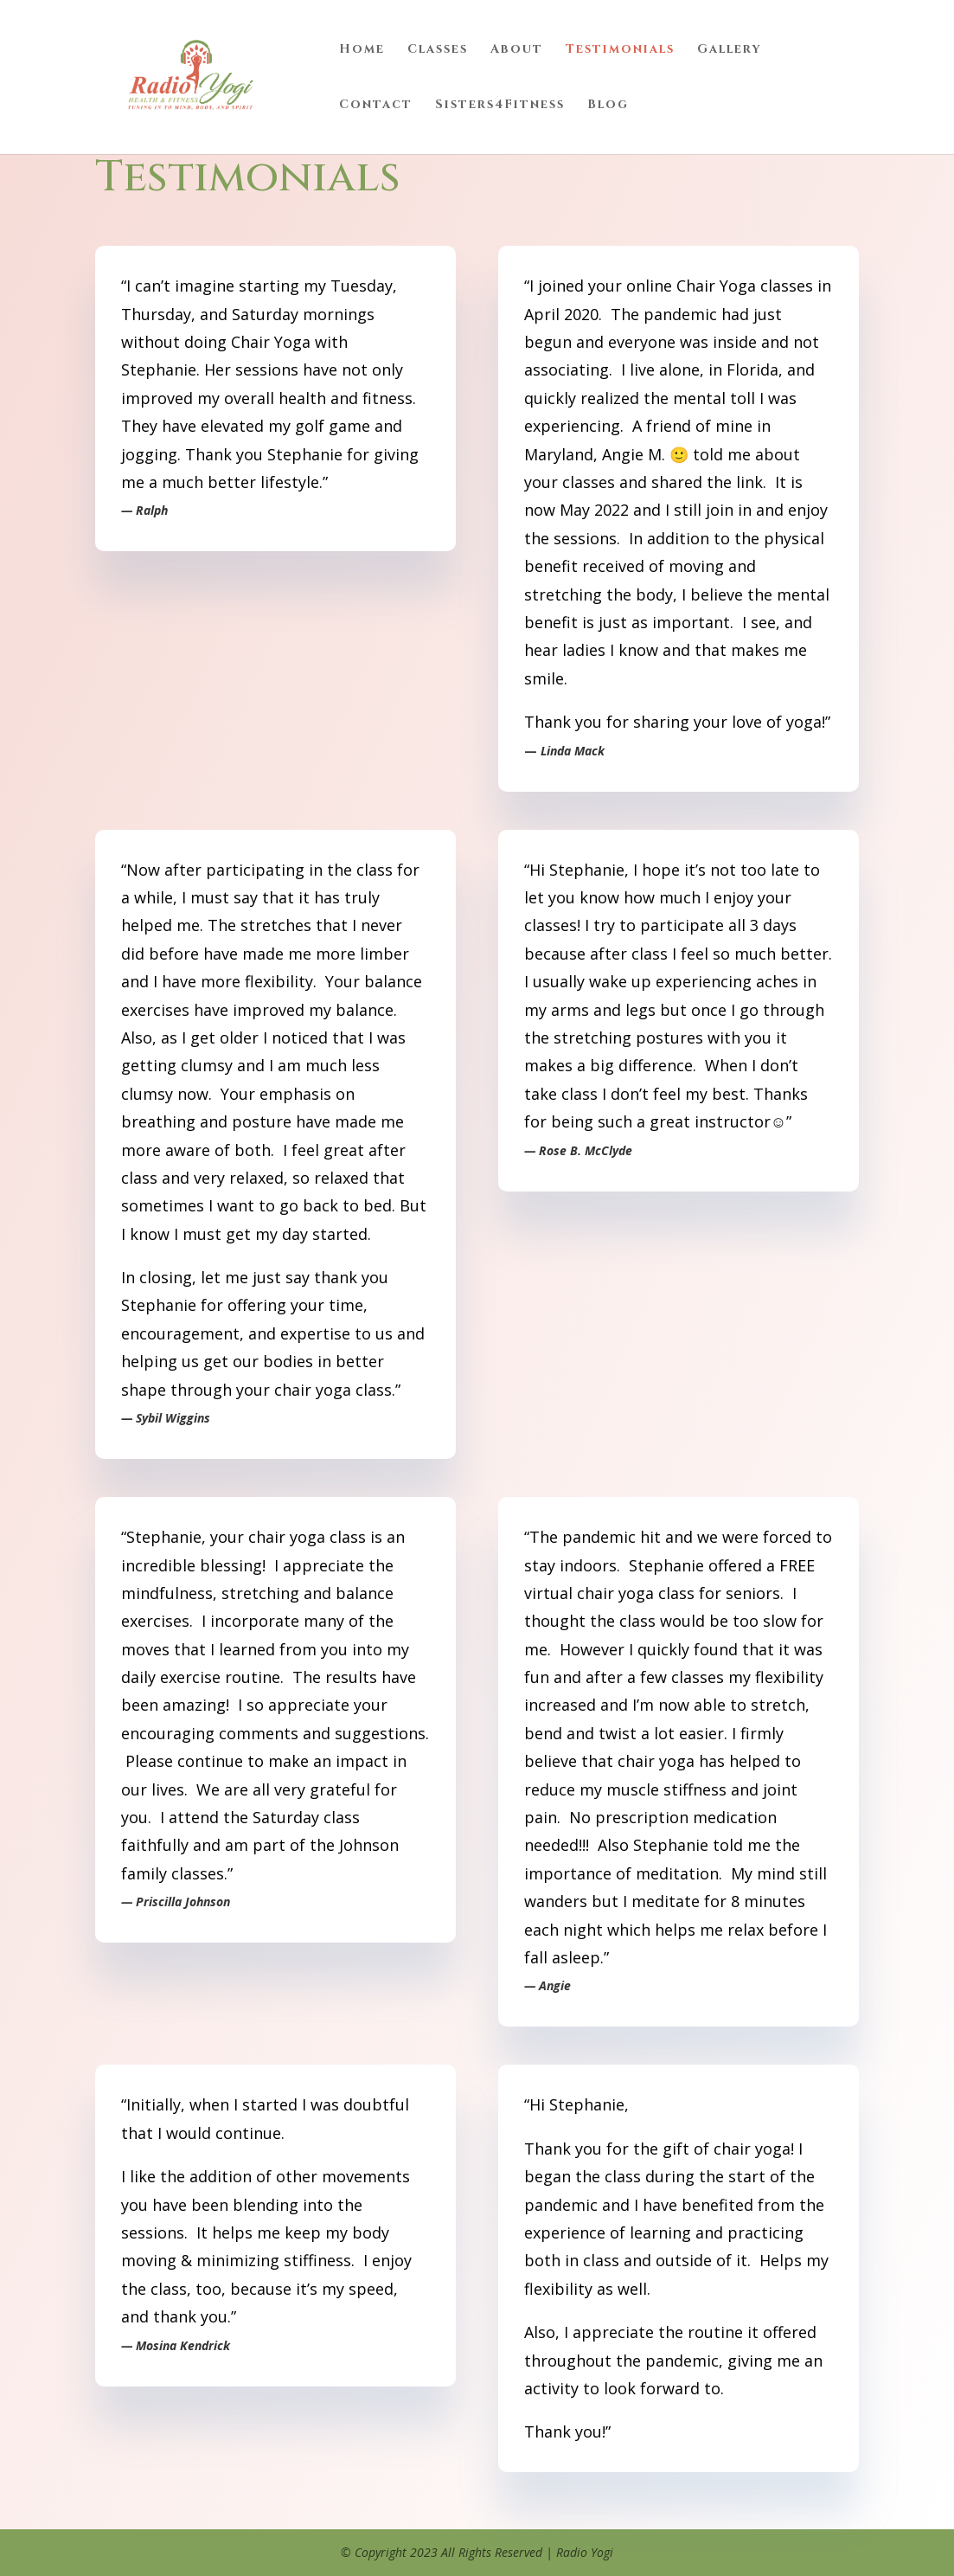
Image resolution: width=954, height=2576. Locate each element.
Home (362, 50)
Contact (376, 105)
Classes (437, 50)
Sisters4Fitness (500, 105)
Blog (608, 105)
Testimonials (620, 50)
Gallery (729, 50)
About (516, 50)
